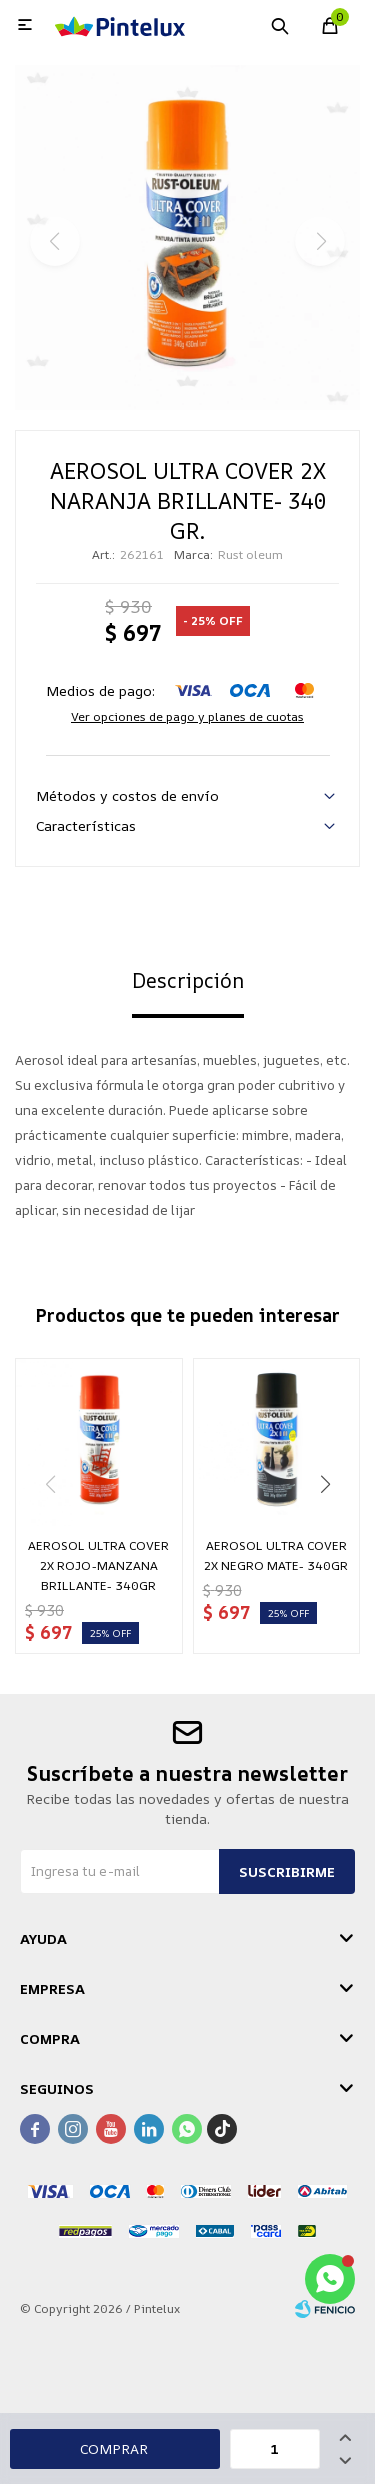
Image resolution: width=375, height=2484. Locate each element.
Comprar (114, 2448)
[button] (325, 1484)
